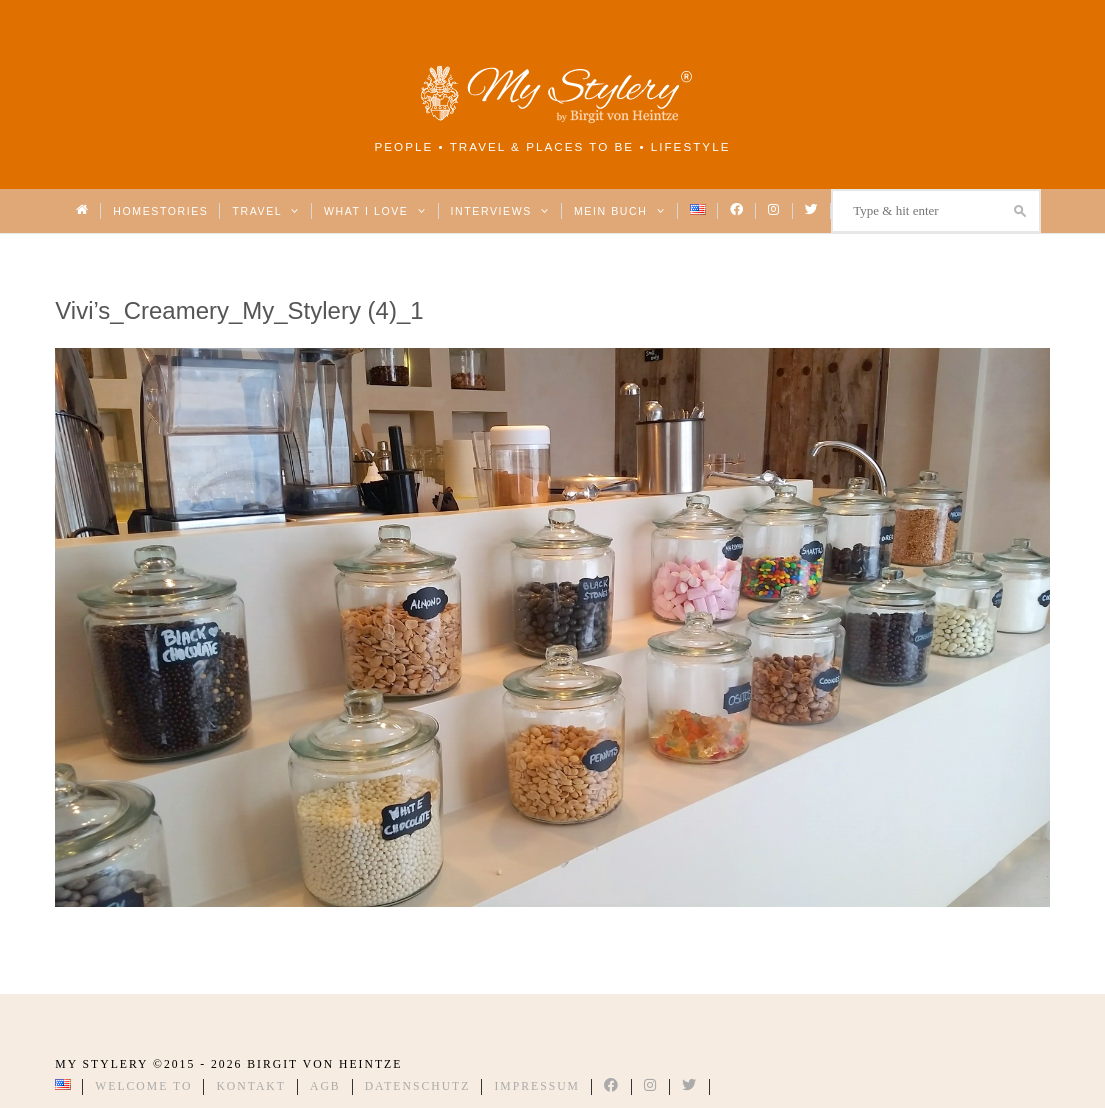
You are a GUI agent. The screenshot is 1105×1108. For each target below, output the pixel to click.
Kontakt (251, 1086)
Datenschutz (418, 1086)
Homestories (160, 211)
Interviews (500, 211)
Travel (265, 211)
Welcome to (143, 1086)
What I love (375, 211)
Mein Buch (620, 211)
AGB (325, 1086)
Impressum (537, 1086)
